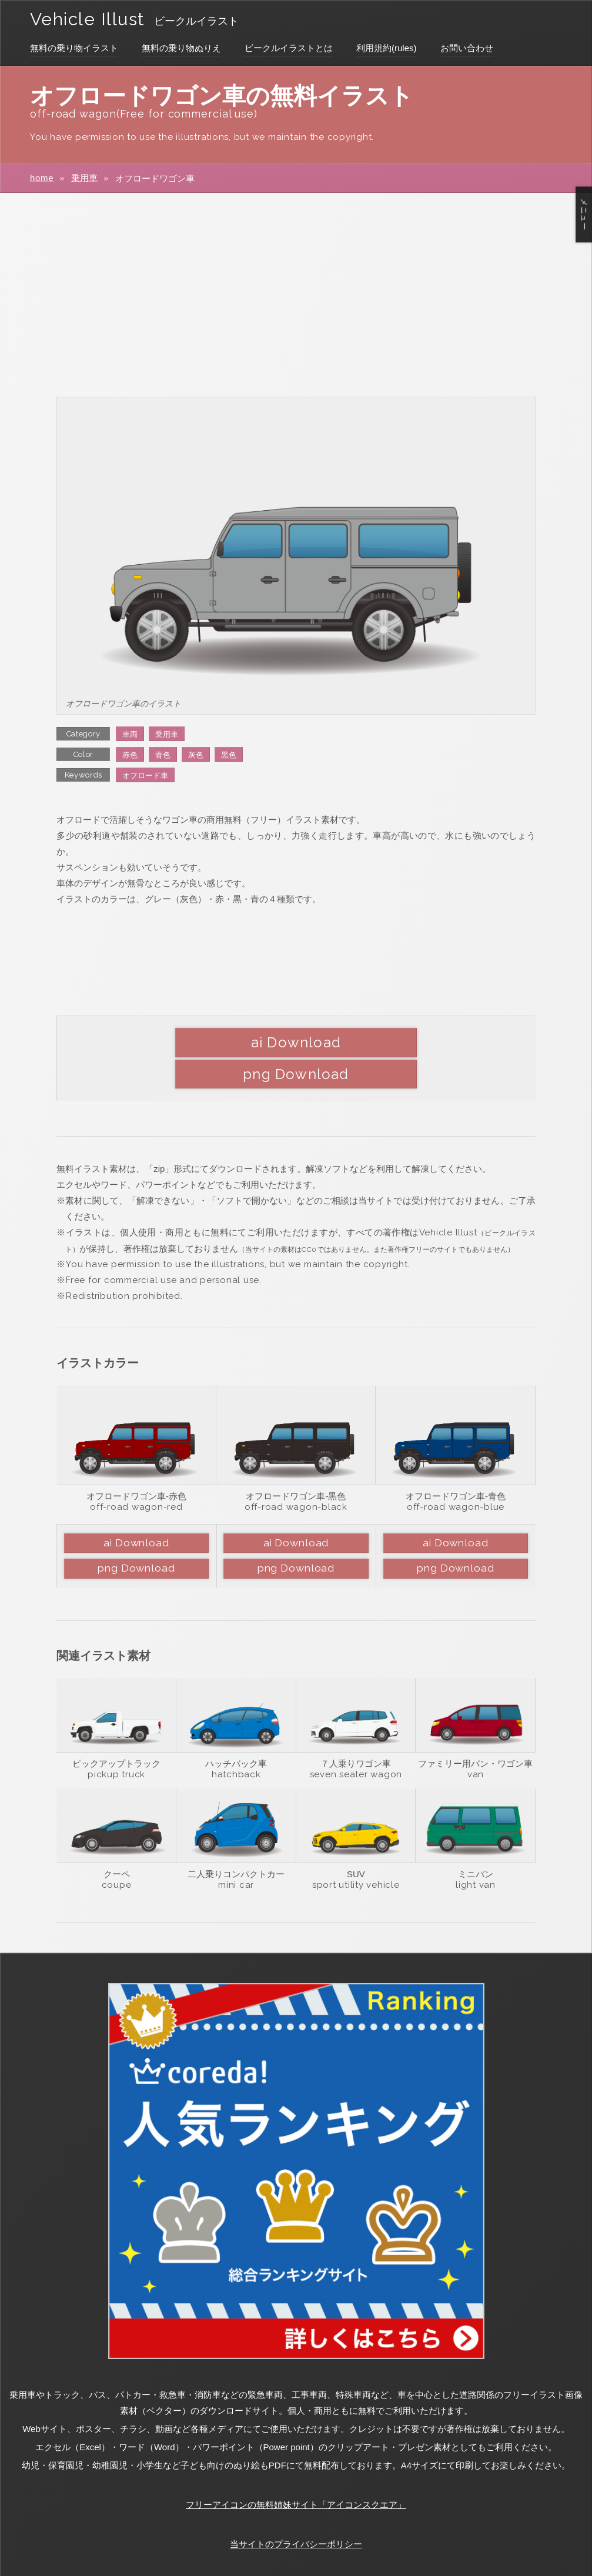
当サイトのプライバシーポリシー (296, 2513)
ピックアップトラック (116, 1733)
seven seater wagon (356, 1743)
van (475, 1743)
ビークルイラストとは (289, 48)
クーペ (116, 1843)
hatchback (236, 1743)
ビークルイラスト (202, 21)
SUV (356, 1843)
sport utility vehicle (356, 1854)
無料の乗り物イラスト (74, 48)
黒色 (228, 755)
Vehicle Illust (91, 18)
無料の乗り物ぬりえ (181, 48)
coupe (117, 1854)
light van (476, 1854)
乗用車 (84, 178)
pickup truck (116, 1743)
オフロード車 (145, 775)
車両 (130, 734)
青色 (162, 755)
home (42, 178)
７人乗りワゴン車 (355, 1733)
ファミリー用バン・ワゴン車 (475, 1733)
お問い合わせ (466, 48)
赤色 (130, 755)
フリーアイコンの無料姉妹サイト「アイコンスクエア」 (296, 2474)
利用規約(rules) (386, 48)
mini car (236, 1854)
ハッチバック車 (236, 1733)
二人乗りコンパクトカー (236, 1843)
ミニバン (475, 1843)
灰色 (195, 755)
